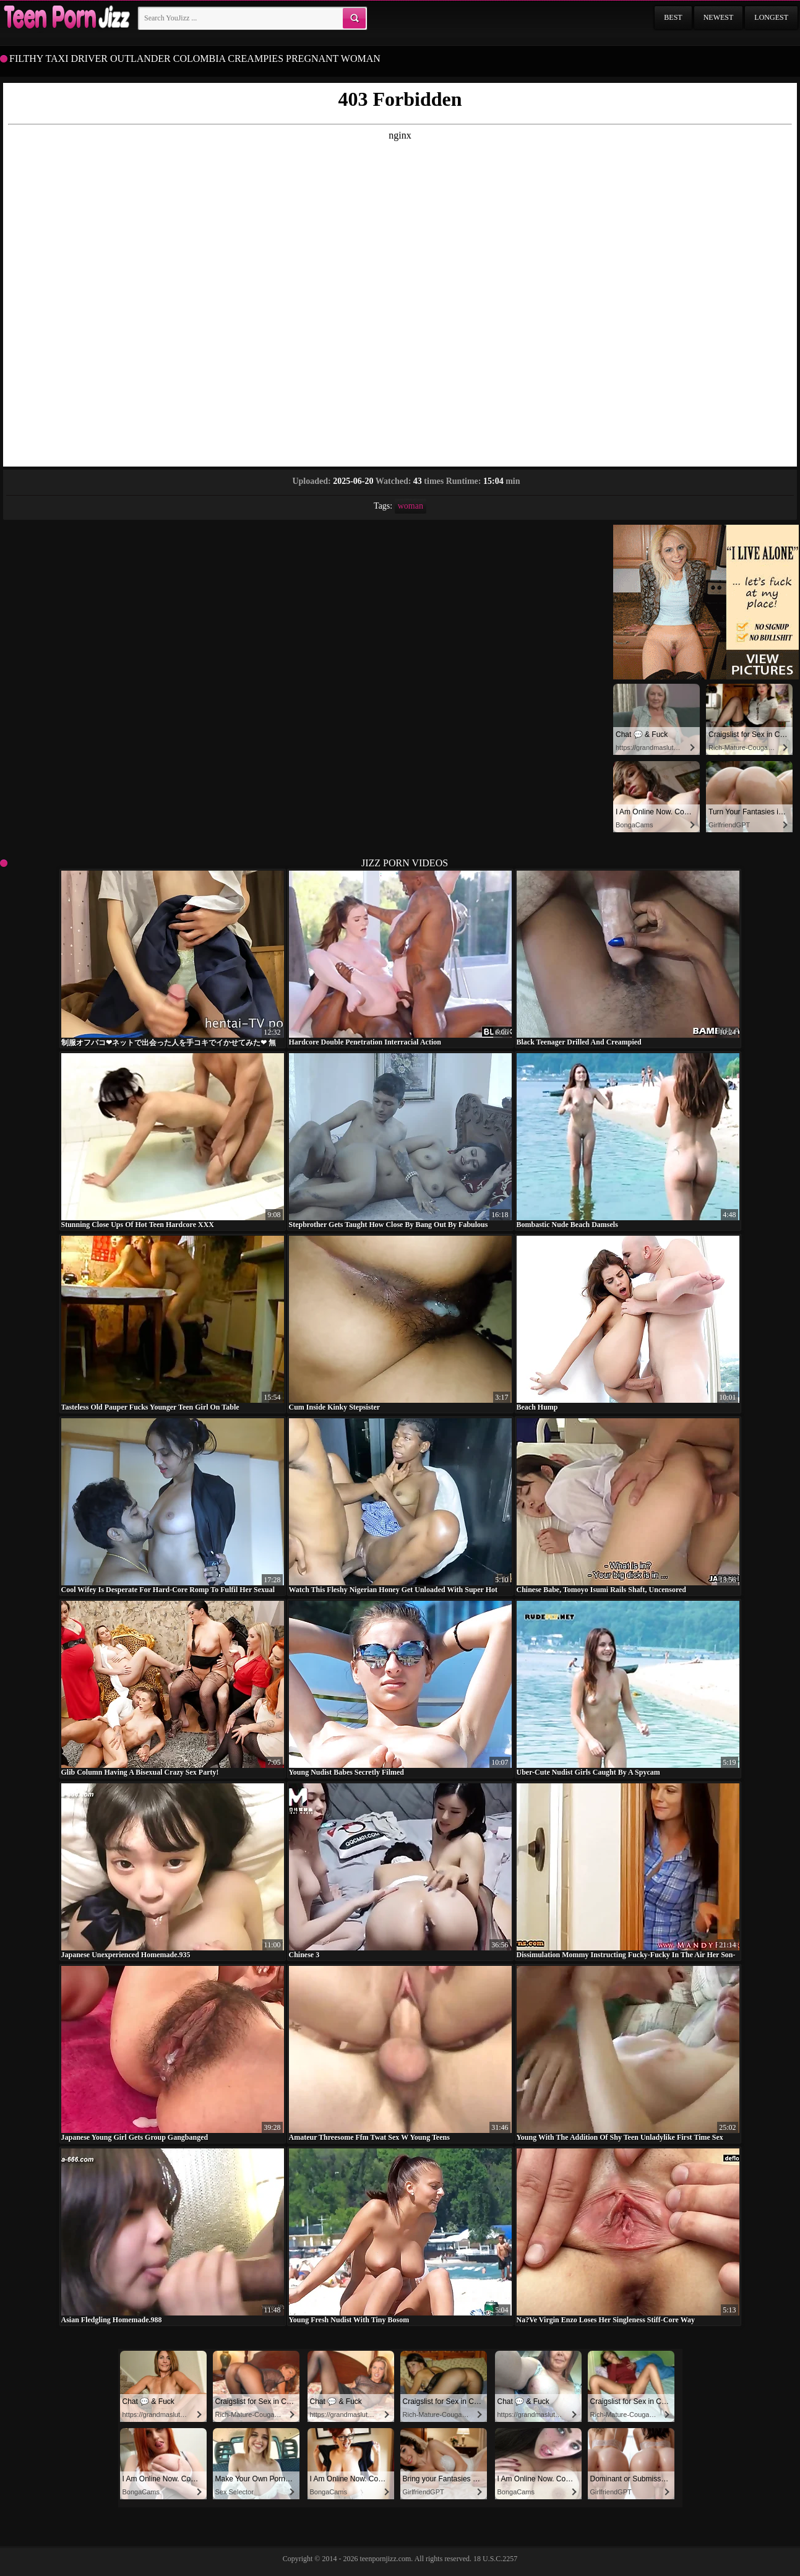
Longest (771, 17)
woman (410, 505)
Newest (718, 17)
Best (673, 17)
